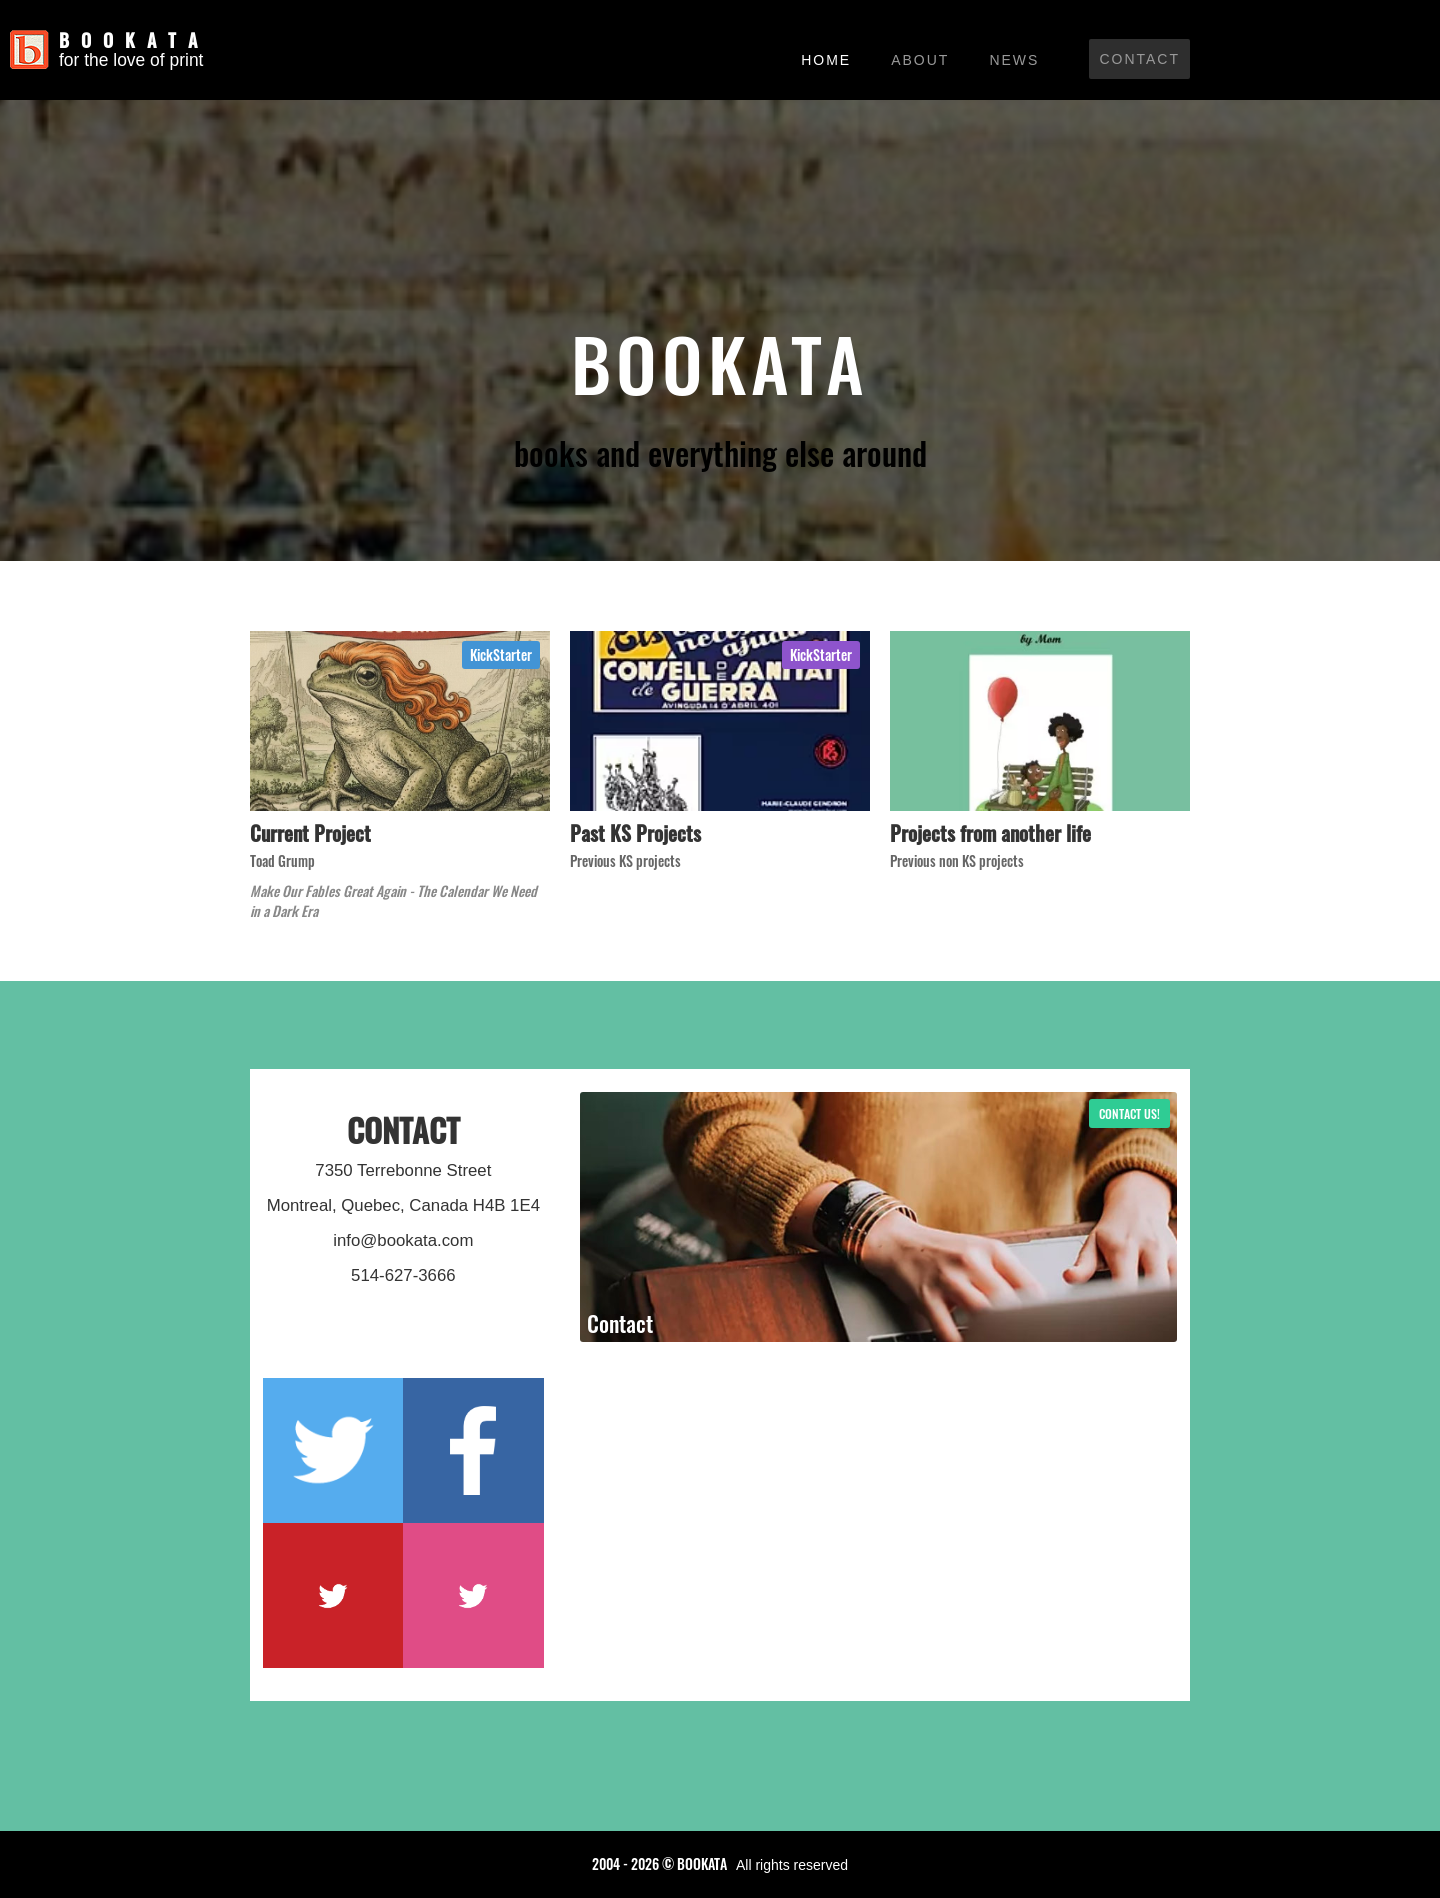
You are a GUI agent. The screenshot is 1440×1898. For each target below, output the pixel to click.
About (920, 60)
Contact (1139, 59)
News (1014, 60)
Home (826, 60)
